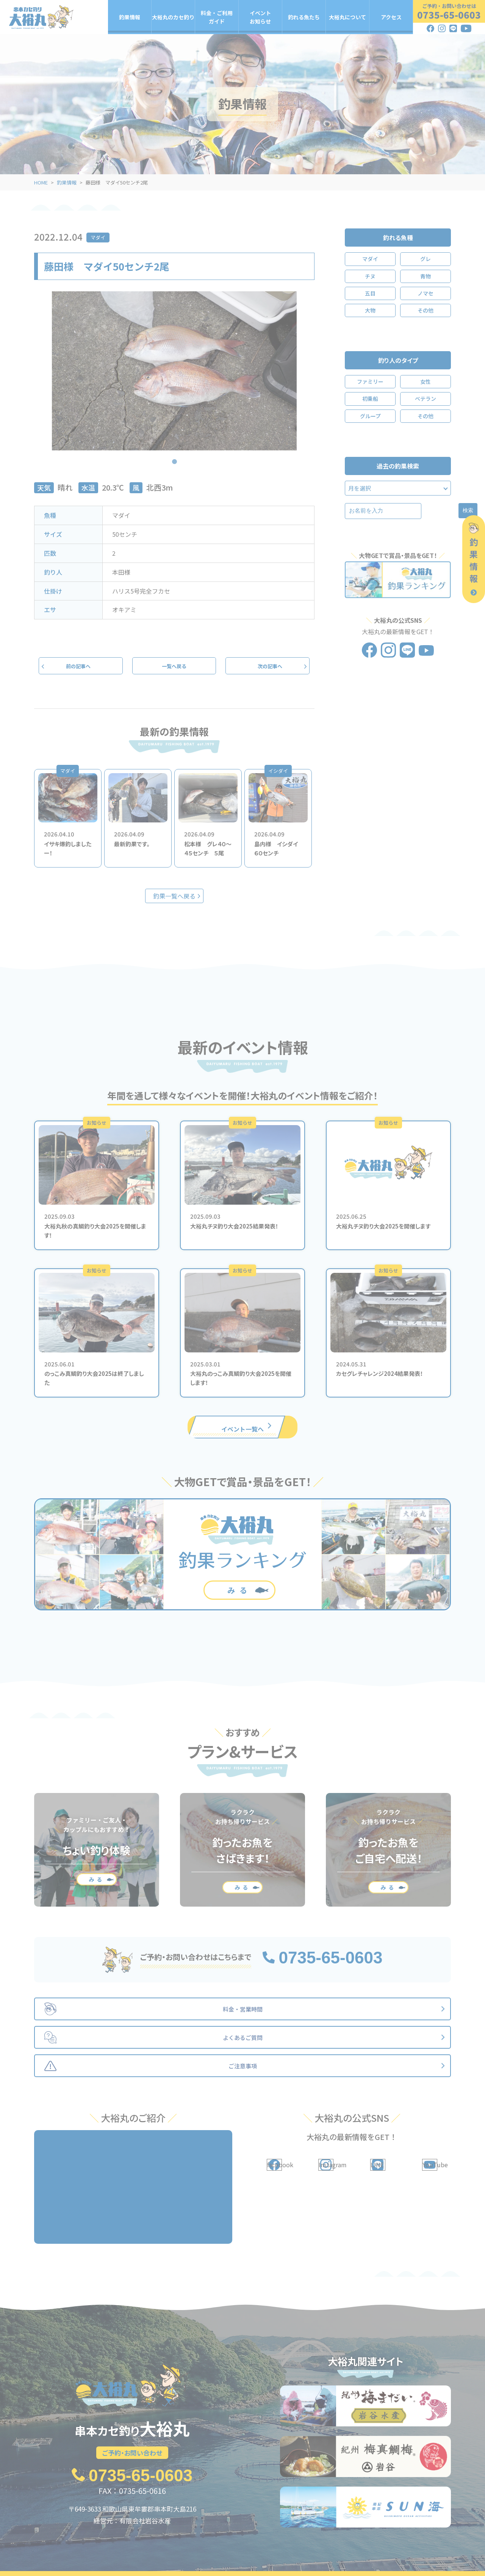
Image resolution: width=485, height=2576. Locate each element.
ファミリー (370, 381)
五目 (370, 293)
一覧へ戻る (174, 667)
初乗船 (370, 398)
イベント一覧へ (242, 1428)
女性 (425, 381)
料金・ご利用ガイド (217, 17)
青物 (425, 276)
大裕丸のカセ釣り (173, 17)
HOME (41, 182)
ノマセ (425, 293)
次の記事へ (267, 667)
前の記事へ (81, 667)
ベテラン (425, 398)
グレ (425, 259)
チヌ (370, 276)
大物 (370, 310)
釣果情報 (129, 17)
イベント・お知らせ (228, 2555)
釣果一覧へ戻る (174, 897)
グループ (370, 416)
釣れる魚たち (304, 17)
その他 (425, 310)
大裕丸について (347, 17)
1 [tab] (174, 456)
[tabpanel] (174, 370)
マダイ (98, 237)
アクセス (391, 17)
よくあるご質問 (396, 2555)
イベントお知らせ (260, 17)
